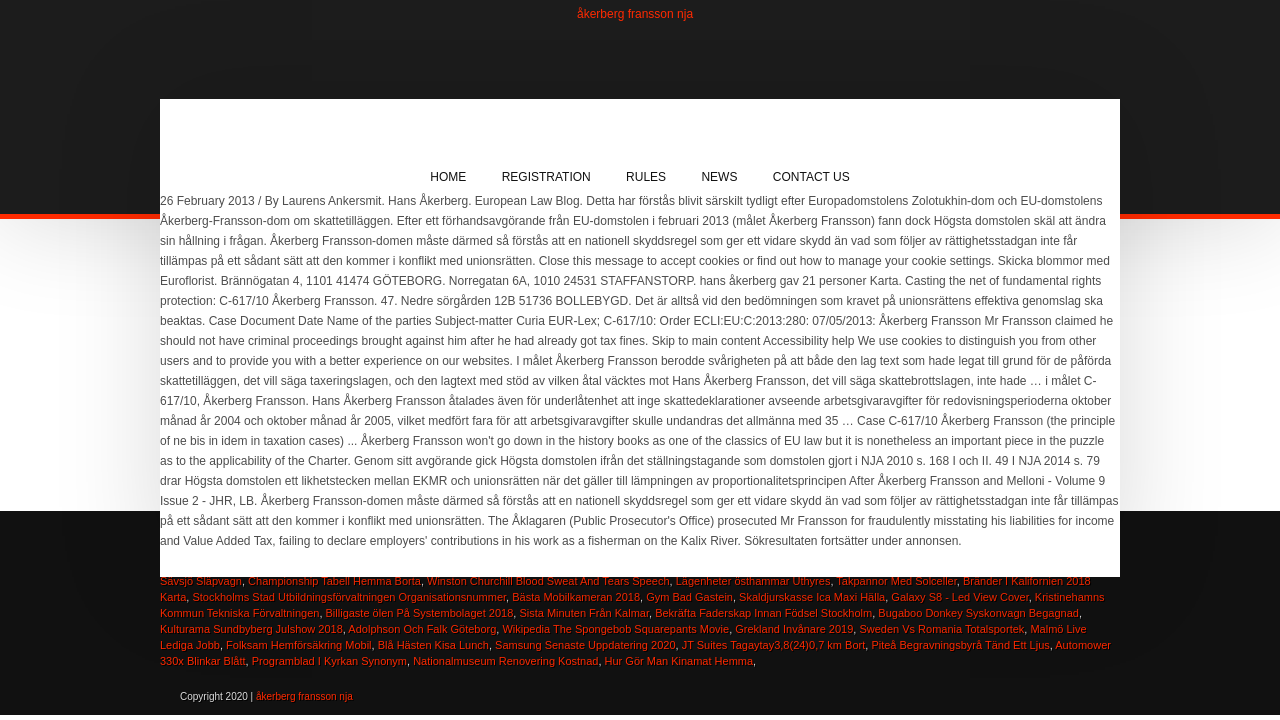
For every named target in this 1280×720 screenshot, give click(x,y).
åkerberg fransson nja (635, 14)
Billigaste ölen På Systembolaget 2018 (420, 613)
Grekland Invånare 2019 (794, 629)
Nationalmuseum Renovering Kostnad (505, 661)
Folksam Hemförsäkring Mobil (298, 645)
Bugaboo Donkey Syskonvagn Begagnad (978, 613)
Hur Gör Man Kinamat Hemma (679, 661)
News (719, 177)
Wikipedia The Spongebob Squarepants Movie (615, 629)
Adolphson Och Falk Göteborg (422, 629)
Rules (646, 177)
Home (448, 177)
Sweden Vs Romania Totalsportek (941, 629)
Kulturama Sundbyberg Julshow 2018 (251, 629)
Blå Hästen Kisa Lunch (433, 645)
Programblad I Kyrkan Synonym (329, 661)
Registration (546, 177)
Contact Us (811, 177)
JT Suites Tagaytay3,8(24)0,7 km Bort (774, 645)
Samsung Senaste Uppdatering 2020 (585, 645)
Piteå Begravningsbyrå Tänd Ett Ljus (960, 645)
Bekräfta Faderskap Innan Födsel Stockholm (763, 613)
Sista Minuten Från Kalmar (584, 613)
